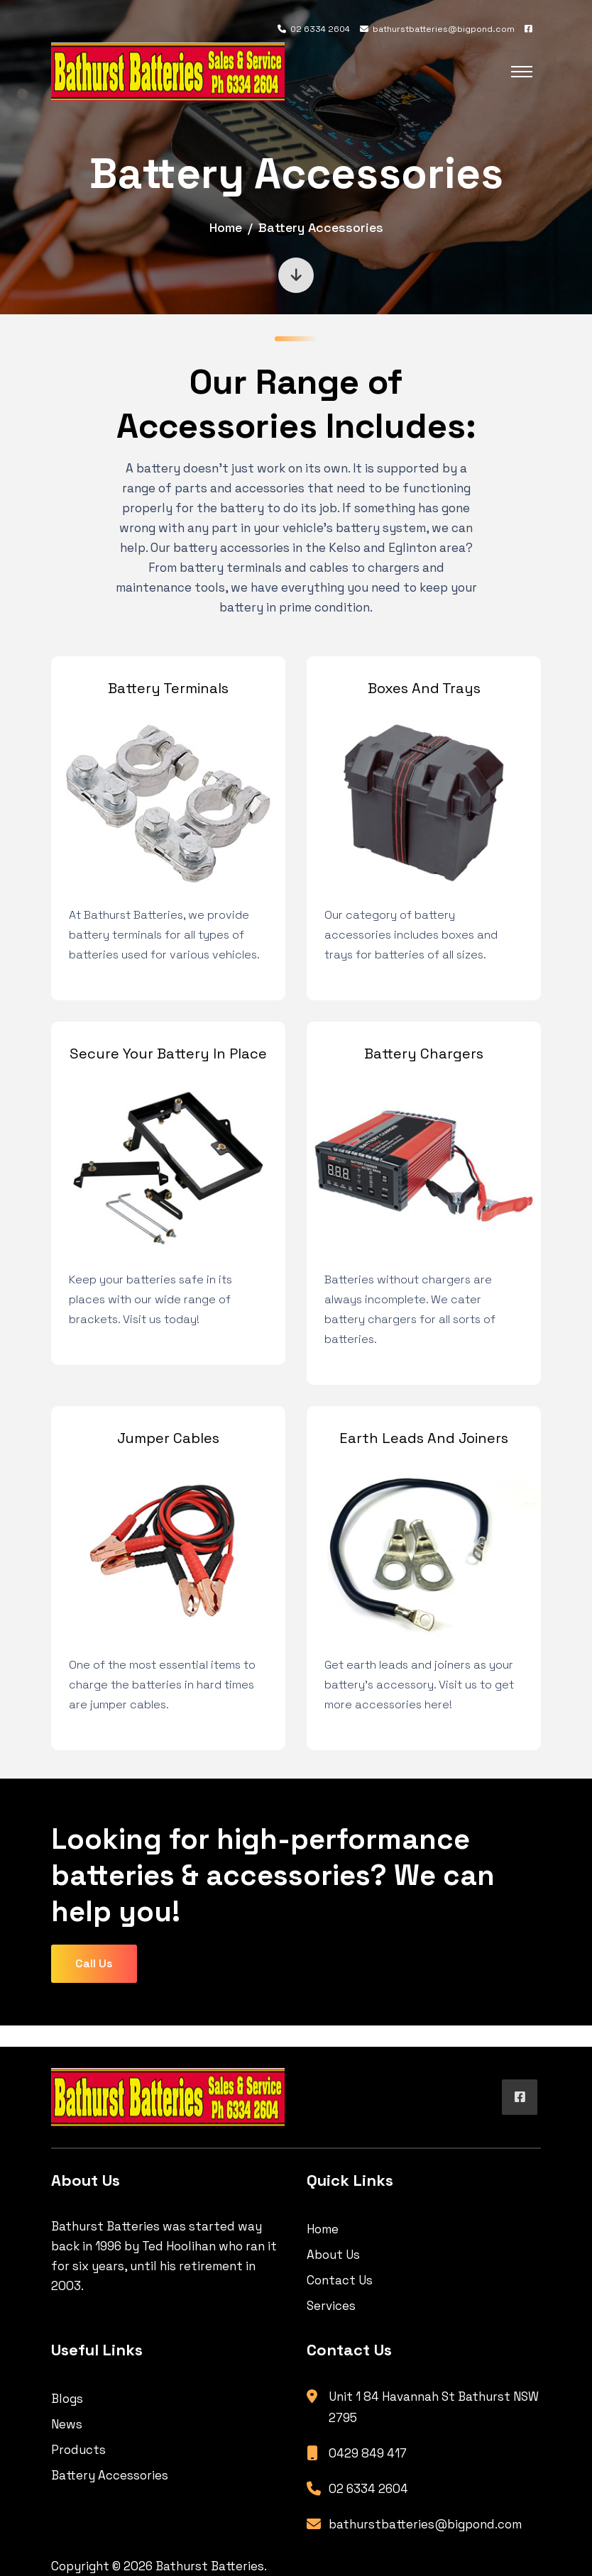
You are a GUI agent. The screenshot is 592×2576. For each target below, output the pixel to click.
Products (78, 2450)
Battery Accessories (109, 2475)
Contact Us (340, 2280)
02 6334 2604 (314, 29)
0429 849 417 (368, 2453)
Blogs (67, 2398)
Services (331, 2306)
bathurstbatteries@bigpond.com (437, 29)
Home (225, 227)
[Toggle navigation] (522, 72)
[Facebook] (528, 29)
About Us (333, 2254)
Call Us (94, 1963)
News (66, 2424)
